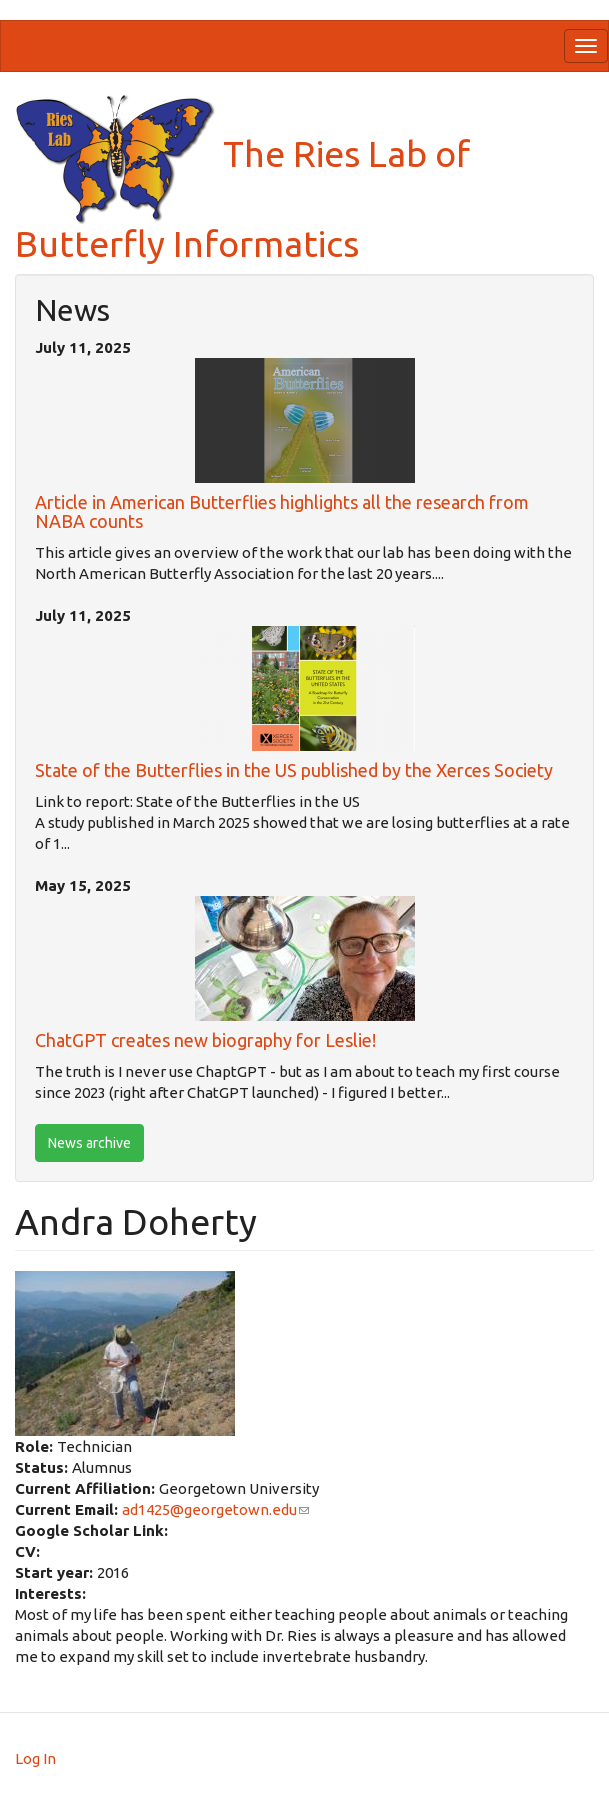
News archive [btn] (89, 1143)
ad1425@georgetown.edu (215, 1509)
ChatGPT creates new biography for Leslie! (205, 1040)
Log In (35, 1758)
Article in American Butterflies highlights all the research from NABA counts (282, 512)
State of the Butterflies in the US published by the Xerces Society (294, 770)
